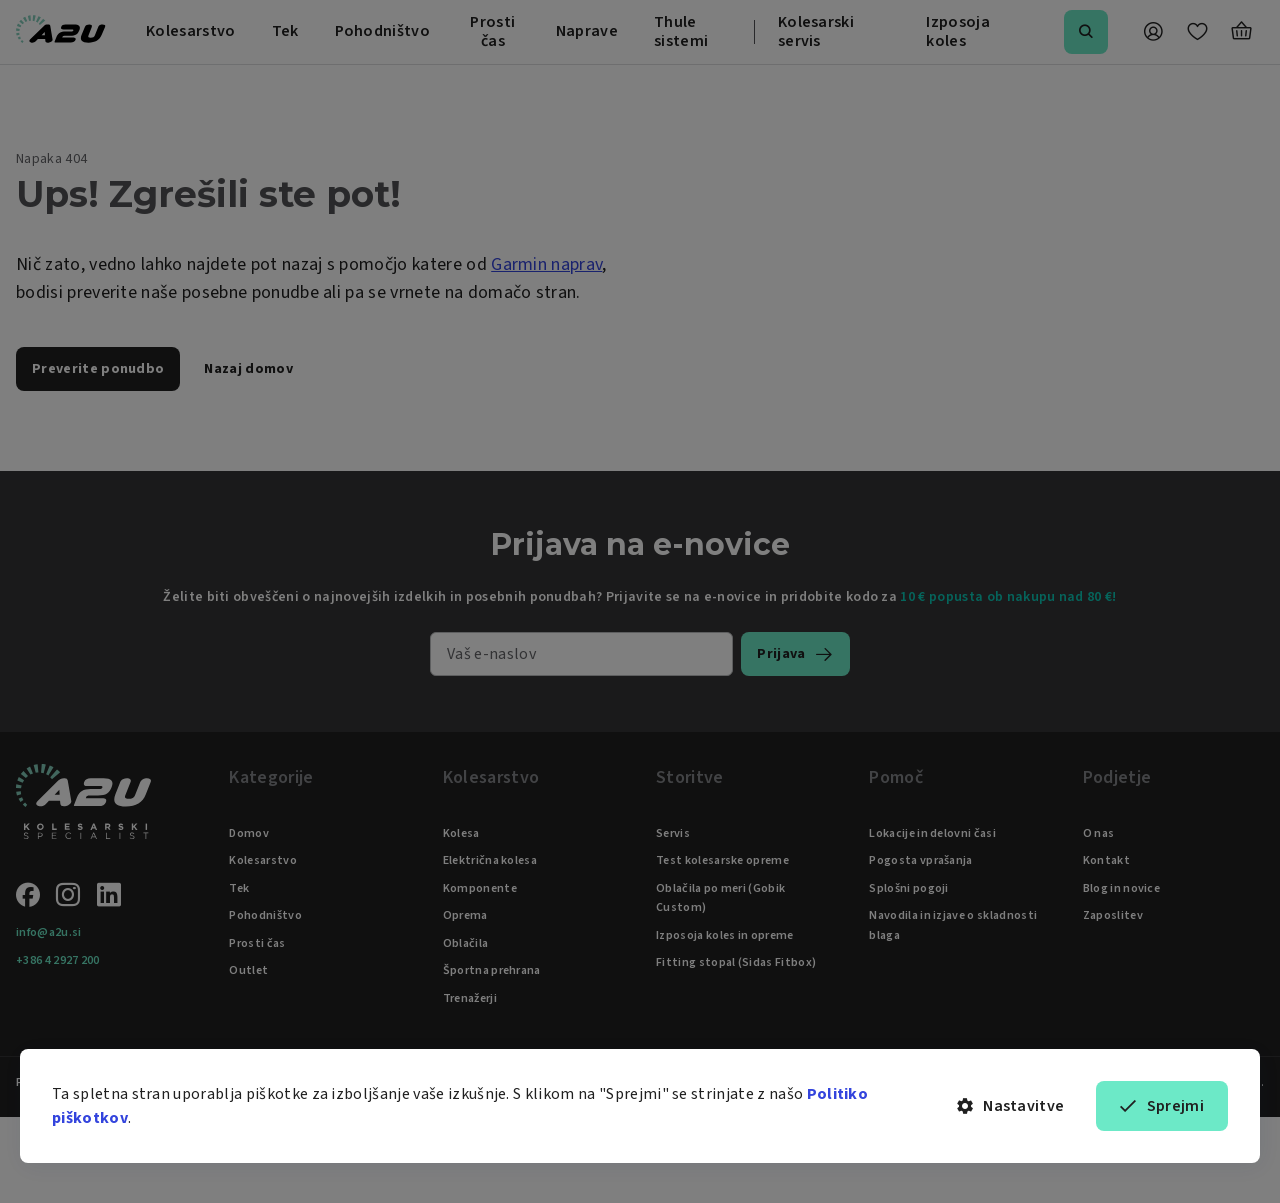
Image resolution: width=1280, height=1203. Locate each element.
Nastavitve (1011, 1106)
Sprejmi (1162, 1106)
